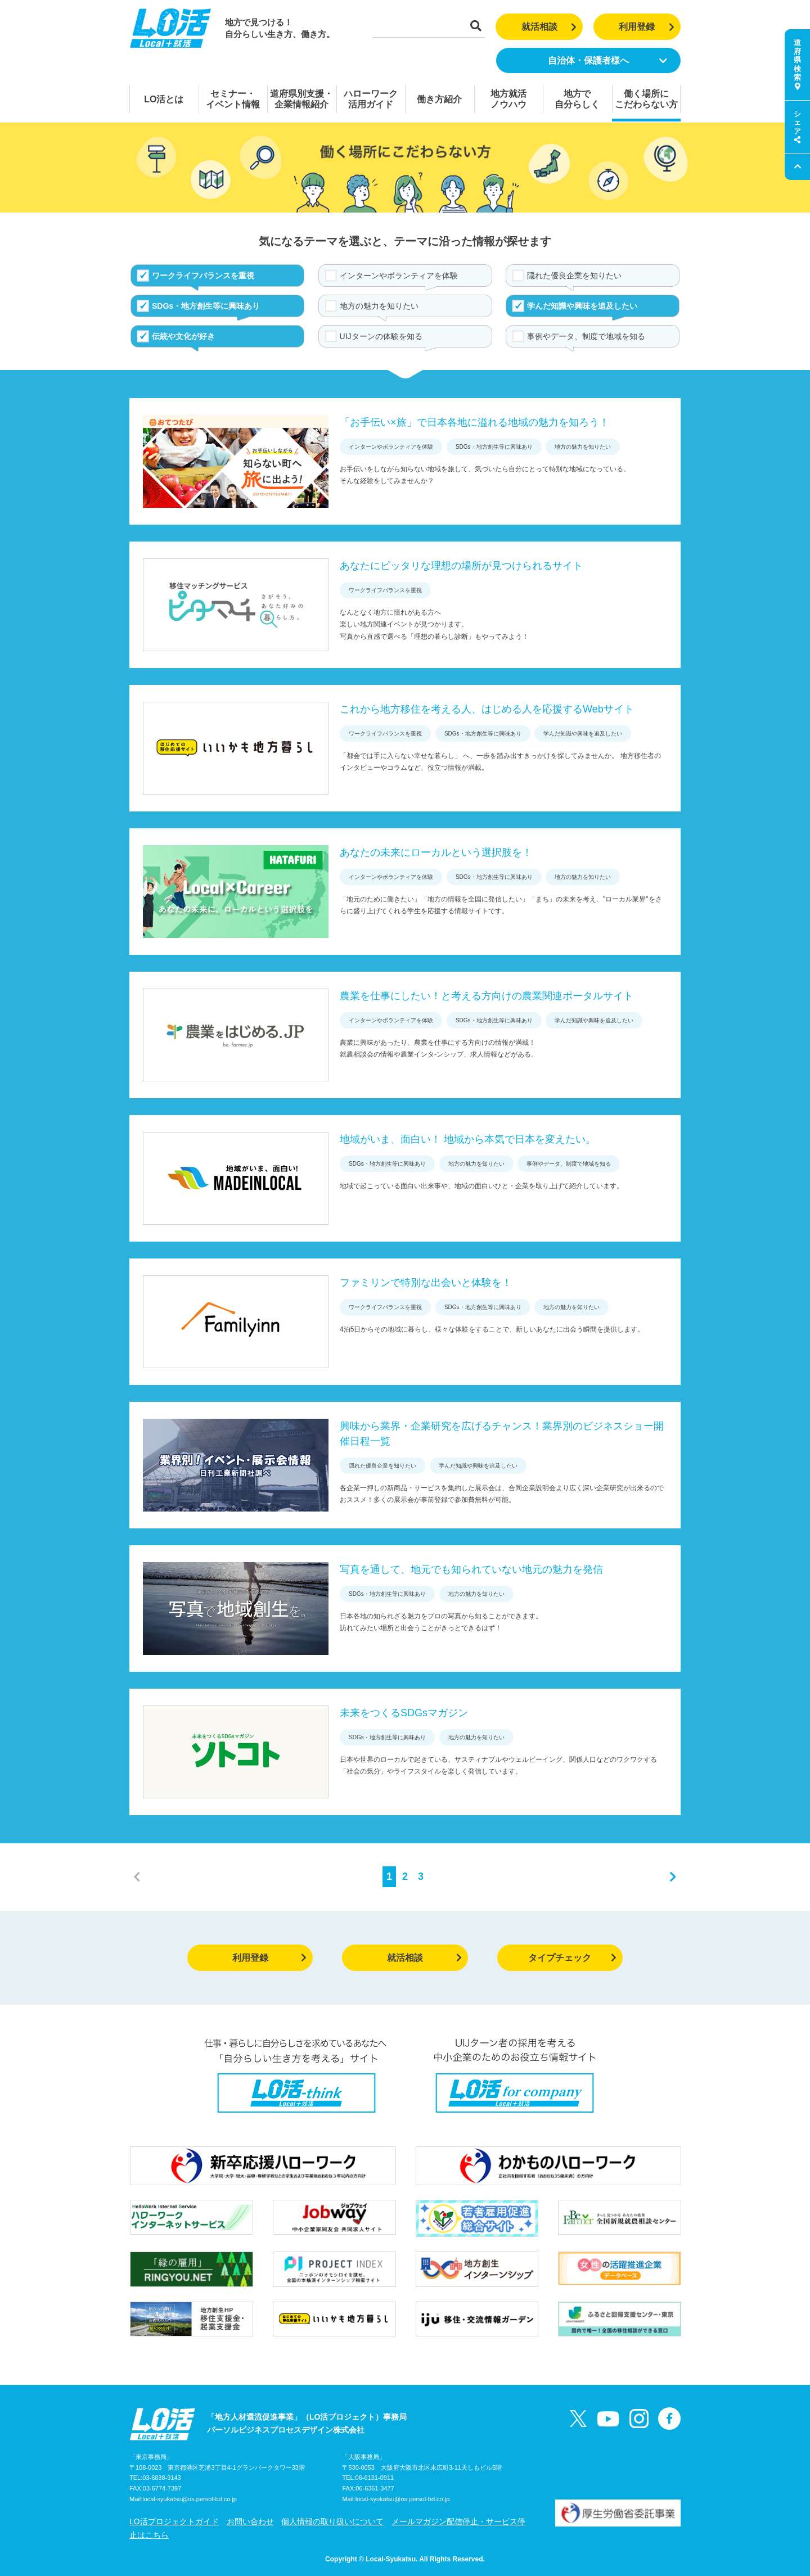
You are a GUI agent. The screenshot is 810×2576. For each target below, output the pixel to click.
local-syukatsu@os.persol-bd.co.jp (189, 2499)
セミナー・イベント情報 (233, 99)
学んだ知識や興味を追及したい (582, 305)
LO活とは (163, 99)
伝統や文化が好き (183, 336)
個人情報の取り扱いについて (332, 2521)
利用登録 (646, 26)
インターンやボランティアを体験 (399, 275)
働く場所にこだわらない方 (646, 99)
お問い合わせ (250, 2521)
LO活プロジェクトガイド (174, 2521)
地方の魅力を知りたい (379, 305)
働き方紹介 (439, 99)
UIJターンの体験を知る (381, 336)
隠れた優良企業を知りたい (574, 275)
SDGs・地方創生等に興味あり (206, 305)
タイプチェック (572, 1958)
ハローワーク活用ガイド (371, 99)
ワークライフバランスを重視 (203, 275)
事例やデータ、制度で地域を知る (586, 336)
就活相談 (549, 26)
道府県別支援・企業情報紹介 (301, 99)
